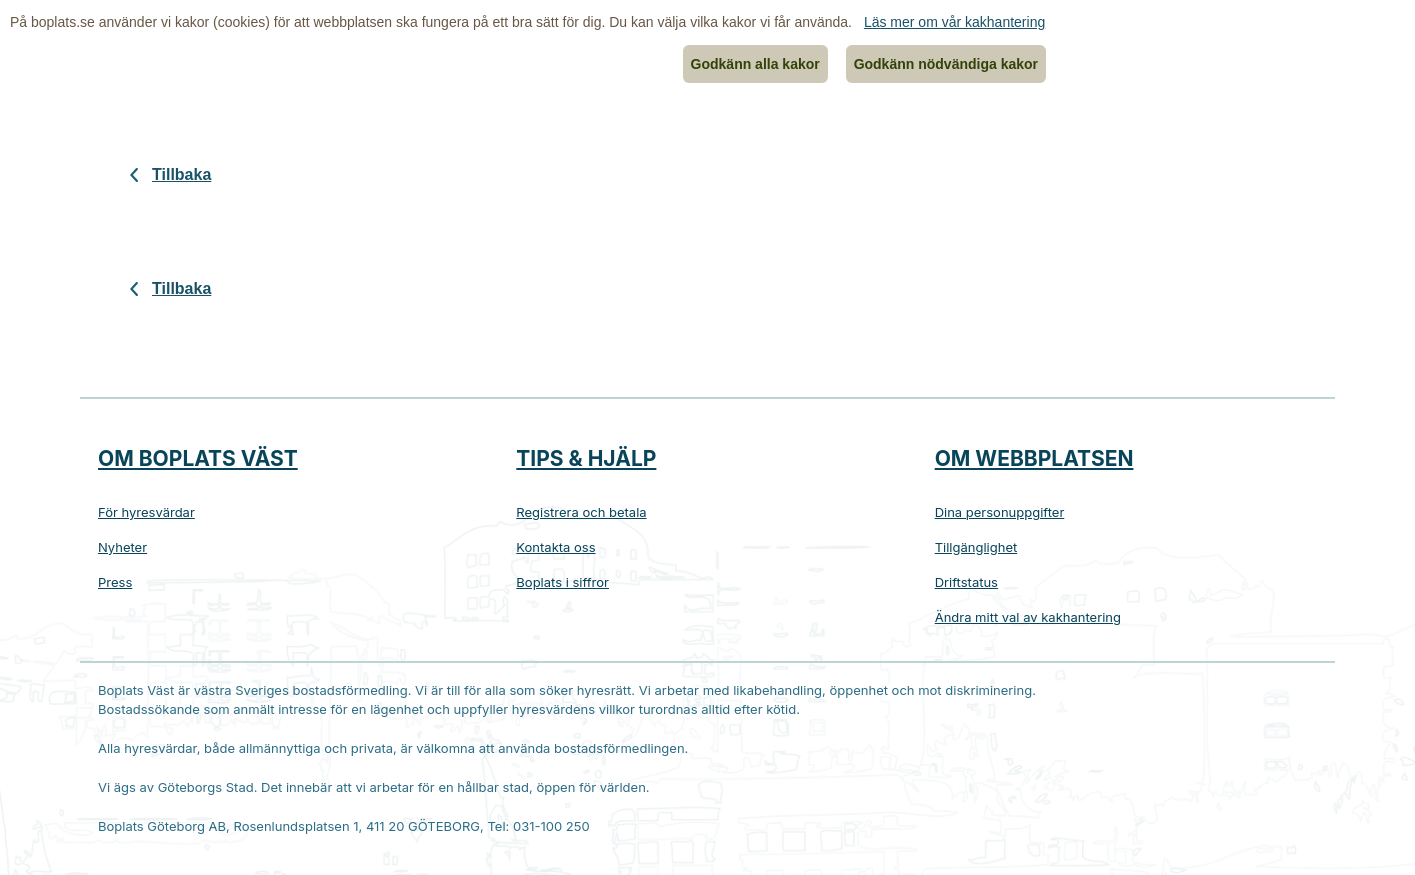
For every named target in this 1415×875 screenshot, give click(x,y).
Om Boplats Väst (198, 458)
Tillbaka (181, 174)
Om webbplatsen (1034, 458)
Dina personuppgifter (1000, 512)
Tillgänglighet (976, 547)
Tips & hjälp (586, 458)
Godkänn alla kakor (755, 64)
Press (115, 582)
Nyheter (122, 547)
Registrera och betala (581, 512)
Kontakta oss (555, 547)
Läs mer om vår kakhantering (954, 22)
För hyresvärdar (146, 512)
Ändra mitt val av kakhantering (1028, 617)
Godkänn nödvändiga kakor (946, 64)
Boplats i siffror (562, 582)
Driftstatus (966, 582)
